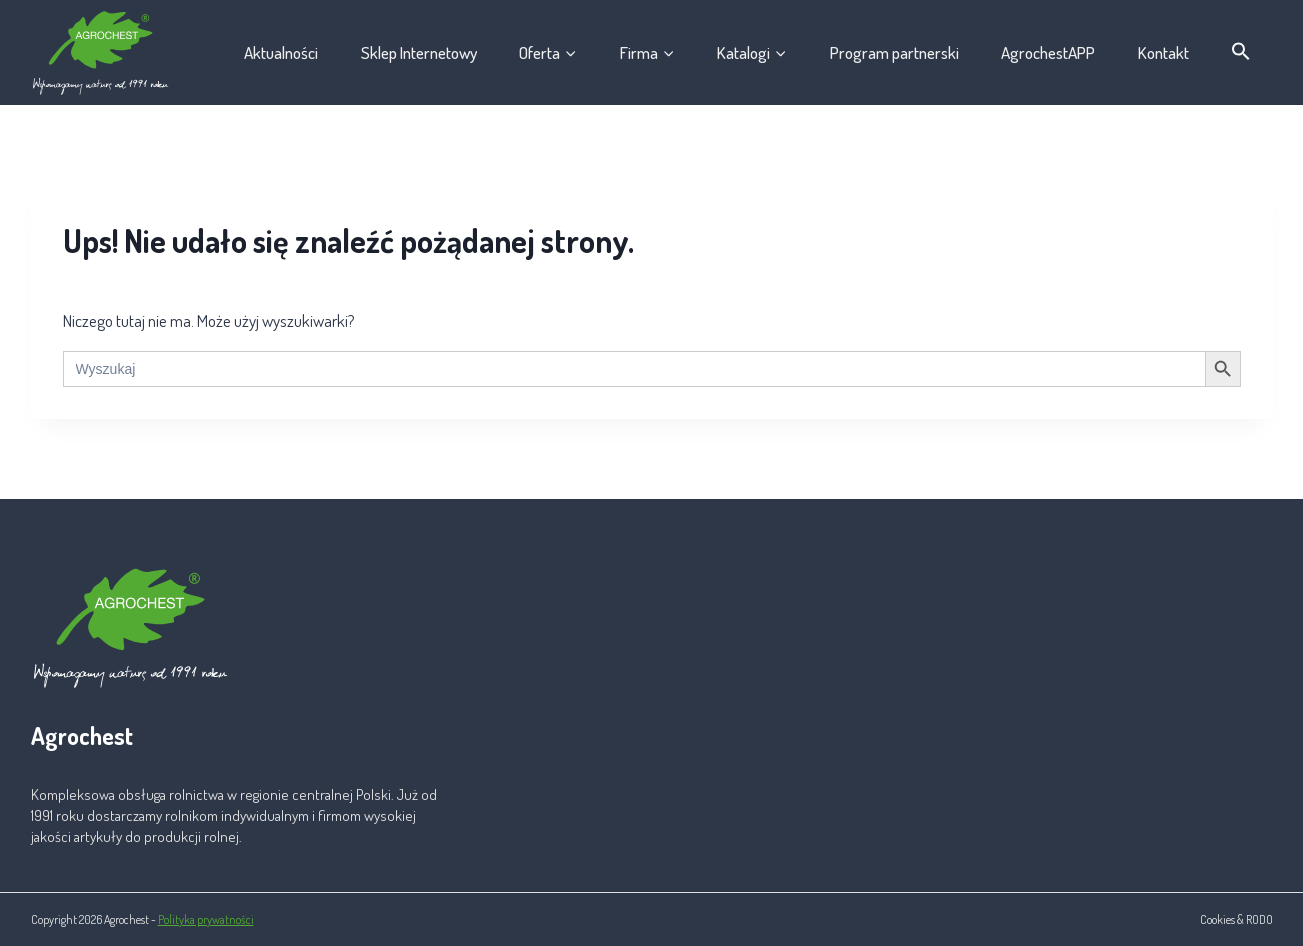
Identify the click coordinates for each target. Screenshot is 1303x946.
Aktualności (281, 52)
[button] (1241, 52)
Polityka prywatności (206, 919)
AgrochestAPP (1048, 52)
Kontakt (1163, 52)
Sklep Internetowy (419, 52)
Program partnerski (894, 52)
